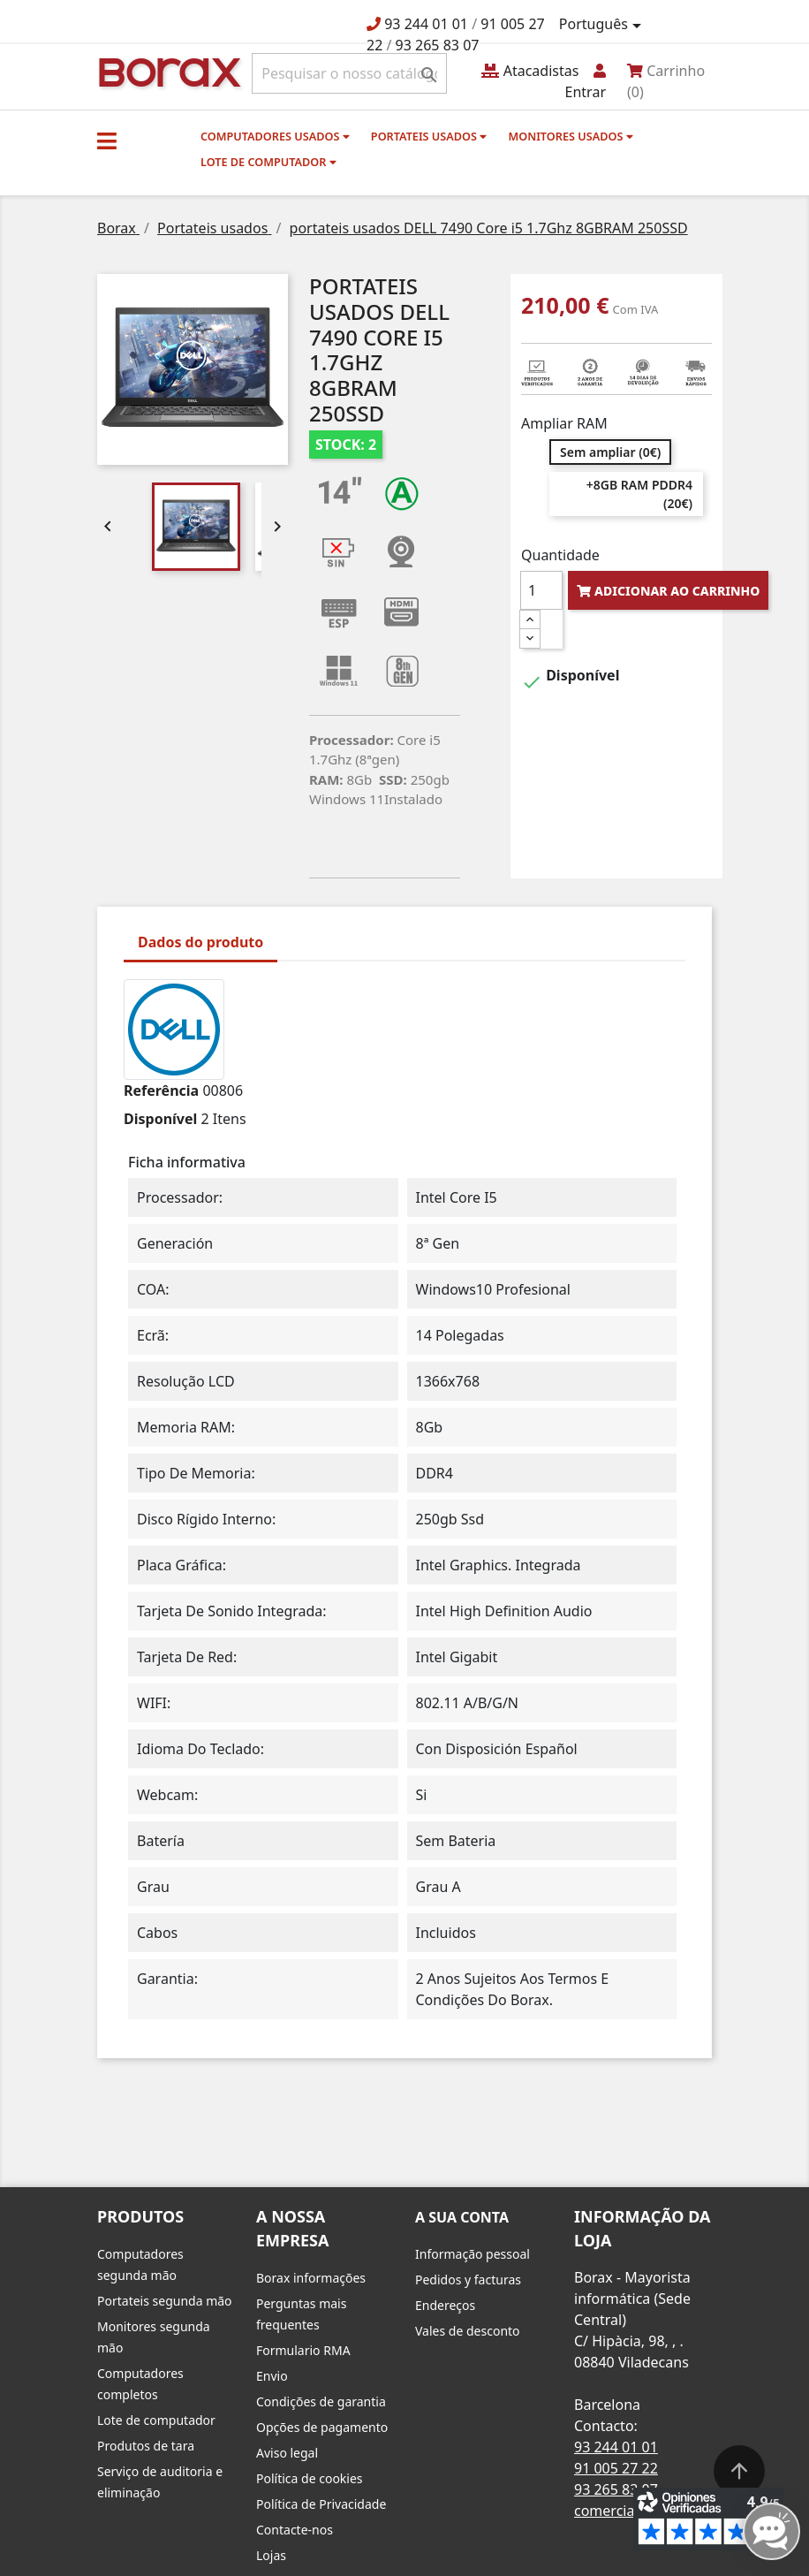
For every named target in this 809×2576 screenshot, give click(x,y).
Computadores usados (275, 136)
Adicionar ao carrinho (668, 590)
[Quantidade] (541, 590)
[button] (107, 140)
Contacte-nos (294, 2529)
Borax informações (311, 2277)
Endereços (445, 2305)
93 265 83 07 (438, 45)
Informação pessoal (472, 2253)
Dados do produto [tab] (200, 942)
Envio (272, 2375)
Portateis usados (429, 136)
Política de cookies (309, 2478)
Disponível (160, 1118)
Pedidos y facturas (468, 2279)
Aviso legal (287, 2452)
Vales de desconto (467, 2330)
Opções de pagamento (322, 2427)
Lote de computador (268, 162)
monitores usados (570, 136)
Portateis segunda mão (164, 2300)
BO (167, 71)
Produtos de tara (145, 2445)
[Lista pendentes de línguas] (603, 24)
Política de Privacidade (321, 2504)
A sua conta (462, 2217)
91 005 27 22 (616, 2468)
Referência (161, 1090)
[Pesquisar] (349, 73)
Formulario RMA (303, 2350)
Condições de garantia (321, 2401)
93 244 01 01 (426, 24)
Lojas (271, 2555)
